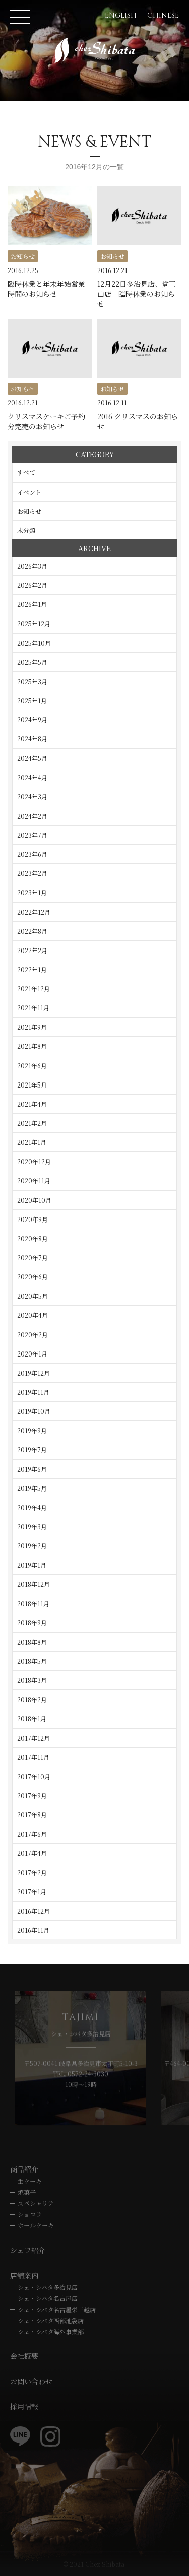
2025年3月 (32, 681)
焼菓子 (27, 2192)
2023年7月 (32, 835)
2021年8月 (32, 1046)
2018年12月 (33, 1584)
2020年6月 (32, 1276)
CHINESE (163, 15)
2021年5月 (32, 1084)
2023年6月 (32, 854)
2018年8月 (32, 1642)
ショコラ (30, 2214)
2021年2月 (32, 1123)
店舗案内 (24, 2275)
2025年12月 (33, 623)
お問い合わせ (31, 2381)
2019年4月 (32, 1507)
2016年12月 (33, 1911)
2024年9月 (32, 719)
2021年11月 (33, 1007)
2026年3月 (32, 566)
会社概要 (24, 2356)
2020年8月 (32, 1238)
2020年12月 (34, 1161)
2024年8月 (32, 738)
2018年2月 (32, 1699)
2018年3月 (32, 1680)
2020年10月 (34, 1200)
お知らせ (29, 511)
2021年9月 (32, 1027)
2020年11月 (33, 1180)
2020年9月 (32, 1219)
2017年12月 (33, 1738)
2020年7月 (32, 1257)
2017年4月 (32, 1853)
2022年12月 (33, 912)
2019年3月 (32, 1526)
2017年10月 (33, 1776)
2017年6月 (32, 1833)
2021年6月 (32, 1065)
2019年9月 (32, 1430)
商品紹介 (24, 2169)
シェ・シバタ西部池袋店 (51, 2320)
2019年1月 (31, 1565)
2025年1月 (32, 700)
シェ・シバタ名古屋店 (48, 2298)
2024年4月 (32, 777)
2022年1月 (32, 969)
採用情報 (24, 2406)
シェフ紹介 (27, 2250)
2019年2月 (32, 1545)
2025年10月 (34, 643)
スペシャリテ (36, 2203)
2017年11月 (33, 1757)
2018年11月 (33, 1603)
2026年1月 (32, 604)
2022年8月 (32, 931)
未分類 (26, 530)
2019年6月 (32, 1469)
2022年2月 (32, 950)
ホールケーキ (36, 2225)
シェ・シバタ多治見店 (48, 2287)
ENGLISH (121, 15)
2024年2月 (32, 815)
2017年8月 (32, 1814)
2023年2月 (32, 873)
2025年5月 (32, 662)
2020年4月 (32, 1315)
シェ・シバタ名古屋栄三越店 (57, 2309)
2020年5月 (32, 1296)
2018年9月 (32, 1622)
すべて (26, 472)
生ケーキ (30, 2181)
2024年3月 (32, 796)
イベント (29, 492)
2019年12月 (33, 1373)
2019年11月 (33, 1392)
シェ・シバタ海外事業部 (51, 2331)
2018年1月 (31, 1718)
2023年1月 (32, 892)
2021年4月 (32, 1104)
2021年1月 (31, 1142)
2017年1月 (31, 1891)
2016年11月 (33, 1930)
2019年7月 (32, 1449)
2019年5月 (32, 1488)
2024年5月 (32, 758)
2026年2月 (32, 585)
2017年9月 (32, 1795)
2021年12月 (33, 988)
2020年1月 (32, 1353)
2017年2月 (32, 1872)
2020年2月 (32, 1334)
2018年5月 (32, 1661)
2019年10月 (33, 1411)
